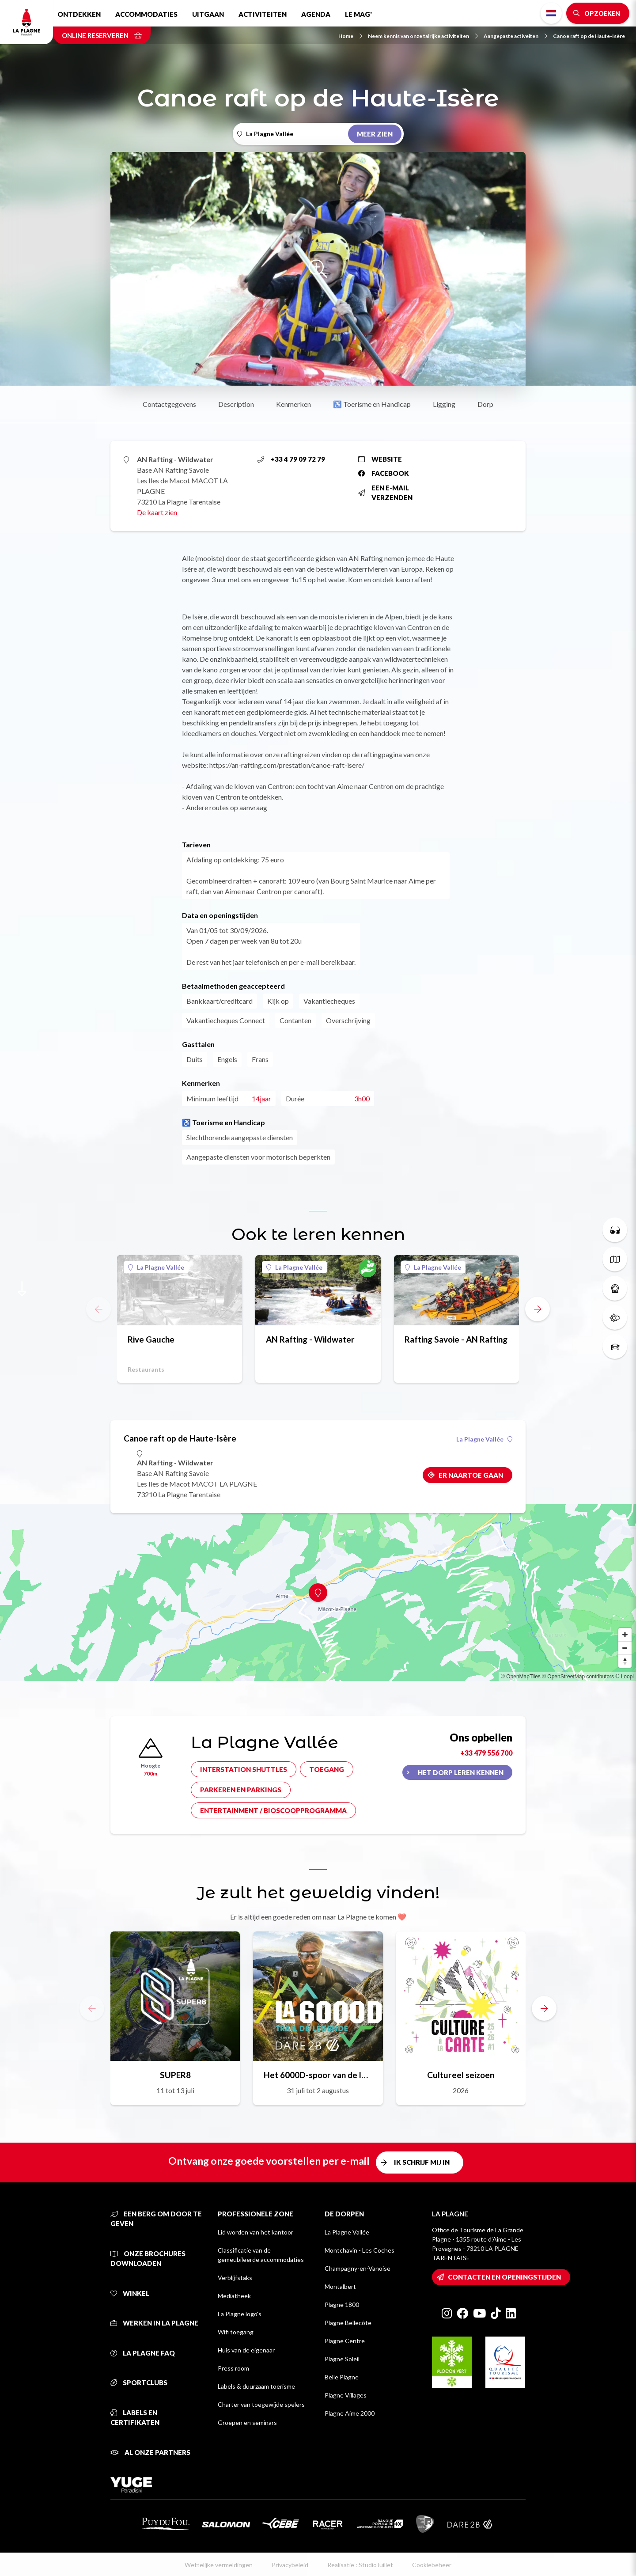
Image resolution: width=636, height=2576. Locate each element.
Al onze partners (150, 2452)
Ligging (444, 404)
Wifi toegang (236, 2332)
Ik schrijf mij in (422, 2162)
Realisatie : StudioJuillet (360, 2564)
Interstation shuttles (243, 1769)
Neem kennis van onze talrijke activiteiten (423, 36)
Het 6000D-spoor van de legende (318, 2075)
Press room (233, 2368)
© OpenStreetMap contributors (578, 1676)
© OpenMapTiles (521, 1676)
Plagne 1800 (342, 2304)
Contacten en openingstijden (504, 2277)
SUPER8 (175, 2075)
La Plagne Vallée (156, 1267)
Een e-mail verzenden (385, 493)
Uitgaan (208, 14)
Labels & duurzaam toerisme (256, 2386)
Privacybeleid (290, 2564)
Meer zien (375, 134)
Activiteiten (262, 14)
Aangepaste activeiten (515, 36)
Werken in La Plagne (154, 2323)
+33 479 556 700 (486, 1753)
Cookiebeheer (431, 2564)
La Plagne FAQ (142, 2353)
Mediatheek (234, 2295)
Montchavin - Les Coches (359, 2250)
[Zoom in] (625, 1634)
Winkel (129, 2293)
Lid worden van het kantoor (255, 2232)
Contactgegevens (169, 404)
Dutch (551, 13)
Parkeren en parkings (240, 1790)
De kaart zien (157, 512)
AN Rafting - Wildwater (310, 1339)
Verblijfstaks (235, 2277)
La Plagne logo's (239, 2314)
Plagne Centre (345, 2341)
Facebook (383, 473)
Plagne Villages (346, 2395)
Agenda (315, 14)
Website (380, 459)
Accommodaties (146, 14)
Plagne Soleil (342, 2359)
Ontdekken (79, 14)
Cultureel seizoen (460, 2075)
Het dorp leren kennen (461, 1772)
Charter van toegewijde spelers (261, 2404)
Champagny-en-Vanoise (357, 2268)
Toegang (326, 1769)
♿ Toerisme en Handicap (372, 404)
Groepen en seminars (247, 2422)
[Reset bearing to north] (625, 1661)
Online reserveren (102, 35)
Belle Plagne (342, 2377)
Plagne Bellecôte (348, 2322)
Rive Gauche (151, 1339)
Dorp (485, 404)
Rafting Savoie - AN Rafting (456, 1339)
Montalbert (340, 2286)
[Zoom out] (625, 1647)
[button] (537, 1309)
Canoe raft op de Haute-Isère (589, 36)
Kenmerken (293, 404)
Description (236, 404)
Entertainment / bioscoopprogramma (273, 1810)
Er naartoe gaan (471, 1475)
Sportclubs (138, 2382)
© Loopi (624, 1676)
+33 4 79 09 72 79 (291, 459)
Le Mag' (358, 14)
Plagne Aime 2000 (350, 2413)
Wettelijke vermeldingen (219, 2564)
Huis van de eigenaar (246, 2350)
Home (350, 36)
